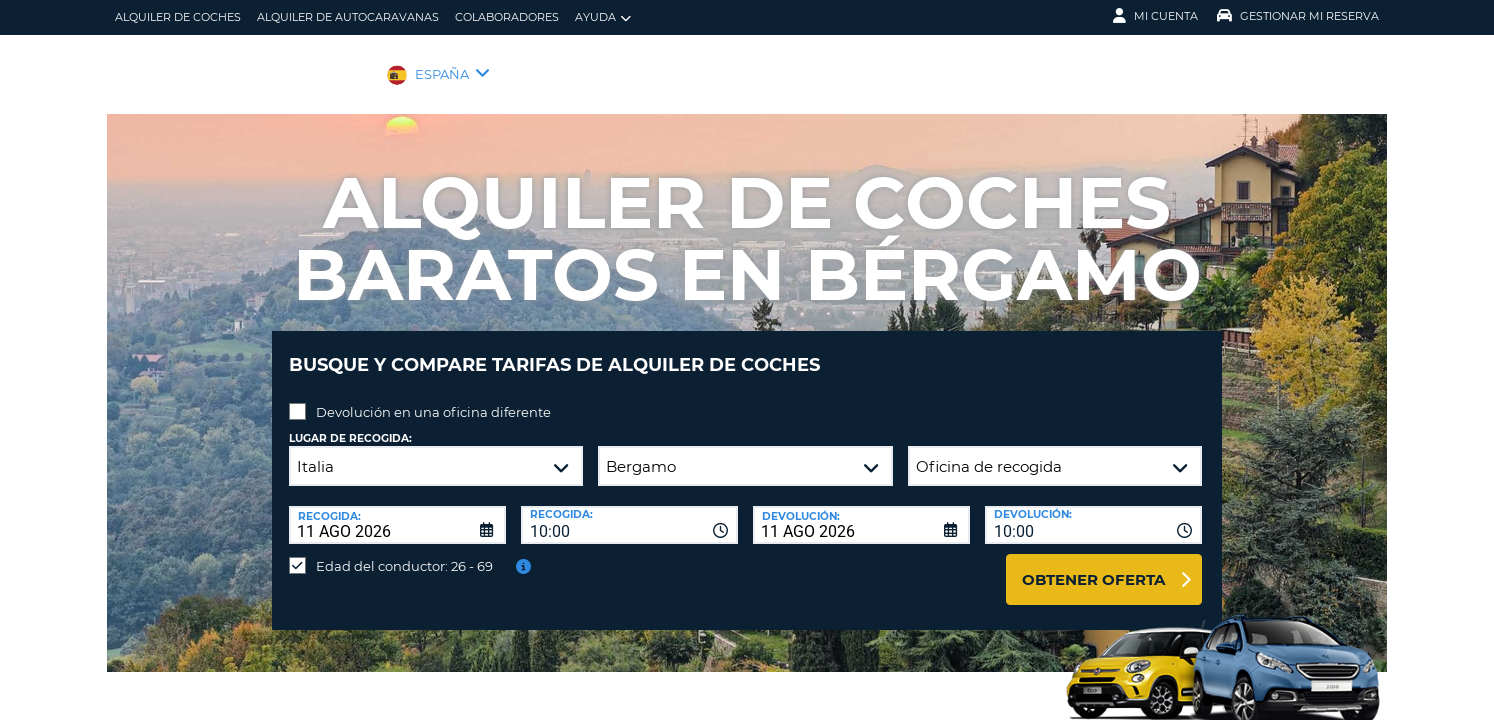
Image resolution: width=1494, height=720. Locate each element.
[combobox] (629, 510)
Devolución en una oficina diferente (433, 397)
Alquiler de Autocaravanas (348, 17)
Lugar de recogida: (350, 423)
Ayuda (603, 17)
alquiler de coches (178, 17)
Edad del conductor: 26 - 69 (404, 551)
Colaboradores (507, 17)
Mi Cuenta (1155, 16)
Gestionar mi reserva (1298, 16)
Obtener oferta (1093, 564)
